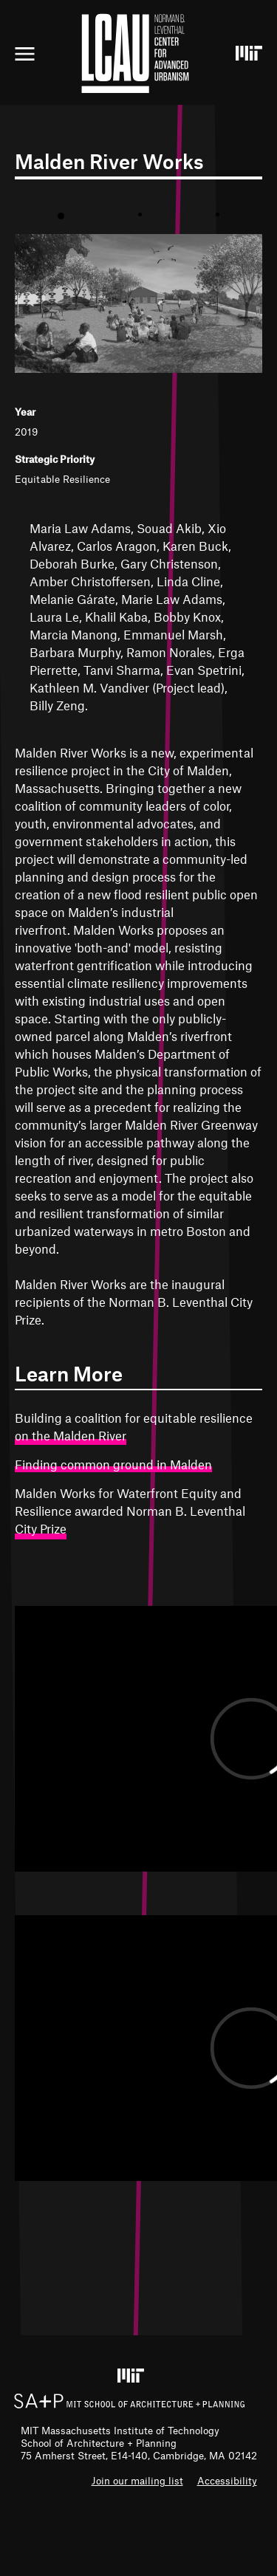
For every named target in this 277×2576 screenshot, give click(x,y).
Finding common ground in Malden (113, 1464)
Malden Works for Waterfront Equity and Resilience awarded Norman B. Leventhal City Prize (130, 1511)
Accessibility (227, 2480)
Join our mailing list (137, 2480)
